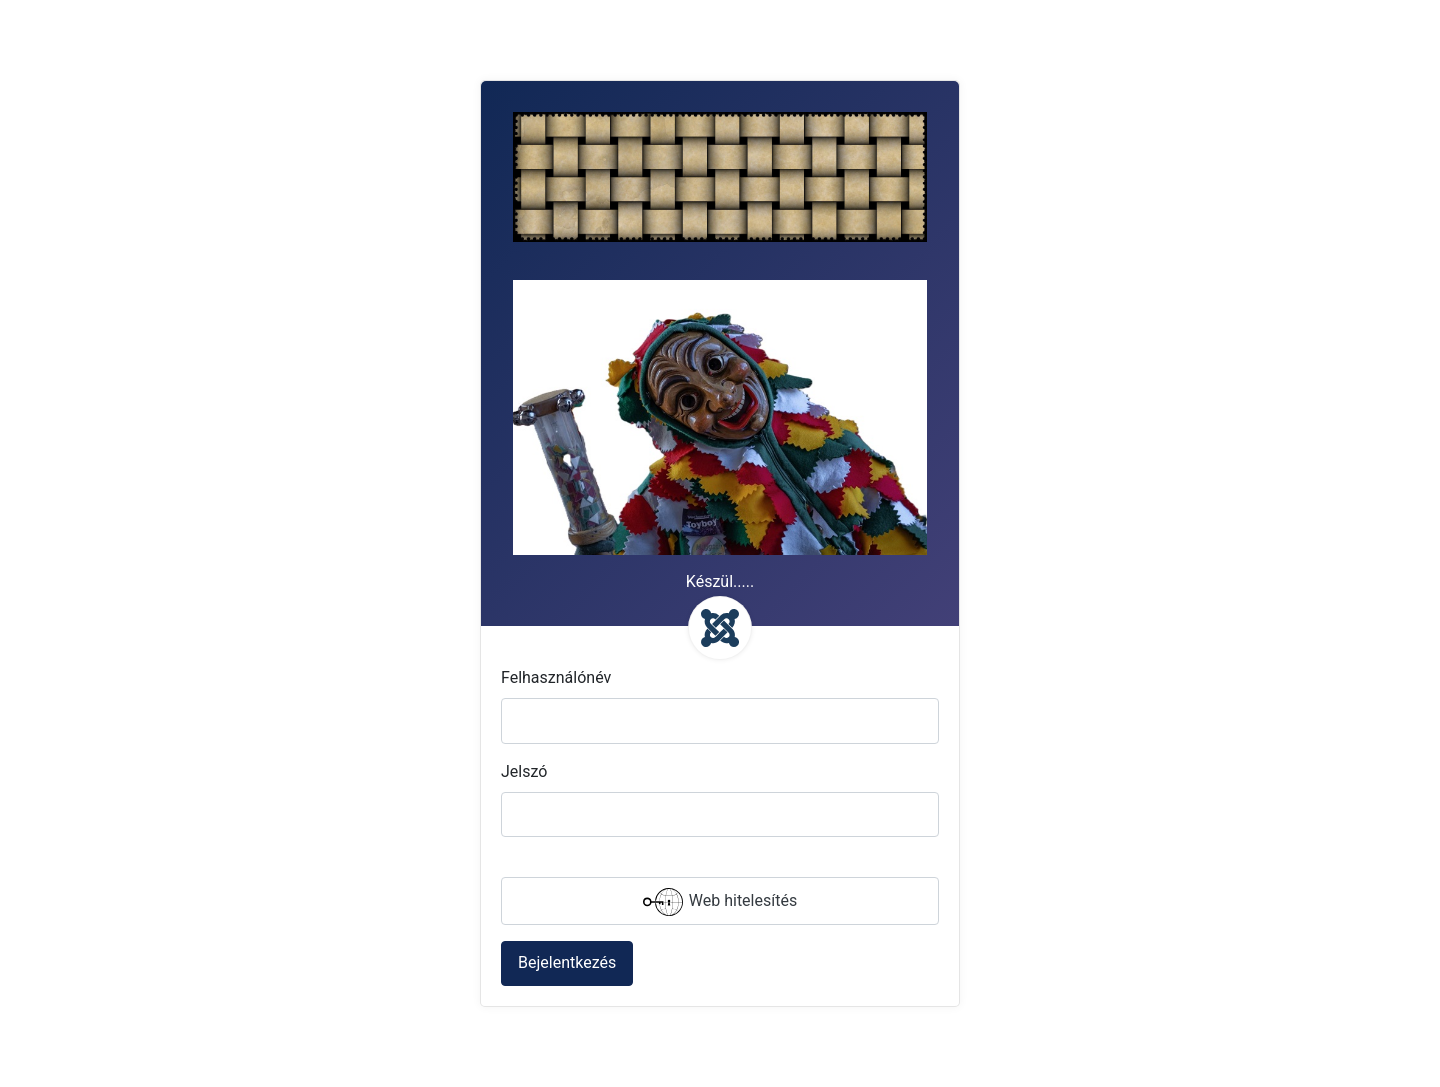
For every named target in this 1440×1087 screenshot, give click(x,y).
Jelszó (524, 771)
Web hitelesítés (720, 902)
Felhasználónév (556, 677)
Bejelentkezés (567, 962)
